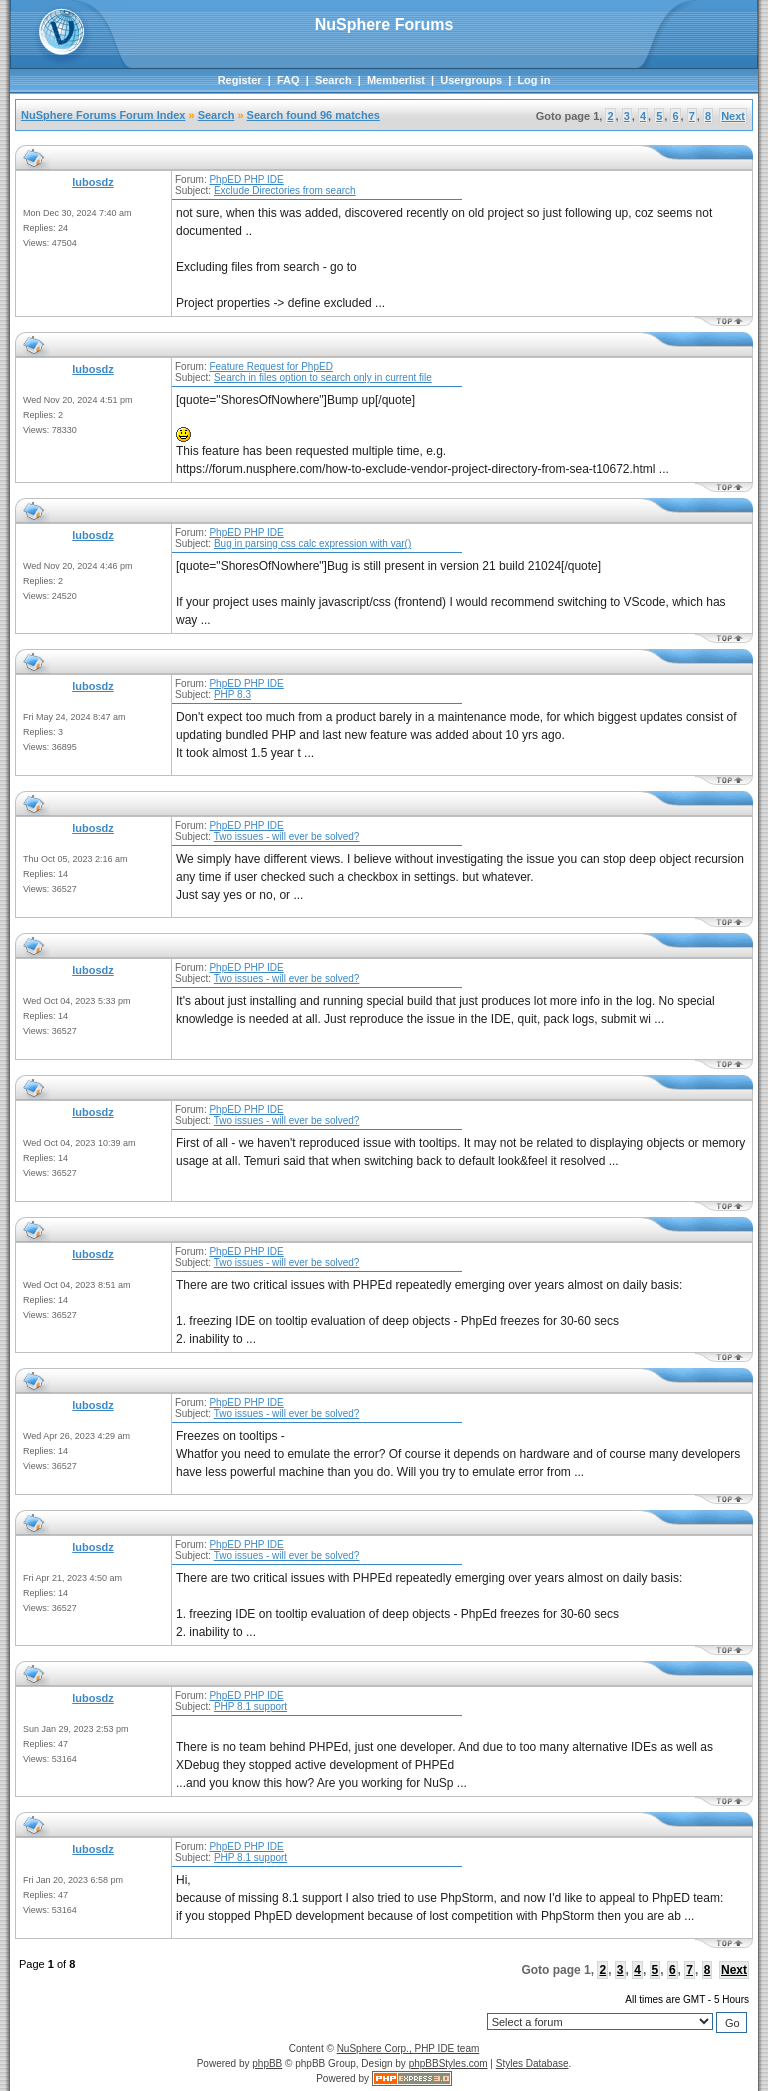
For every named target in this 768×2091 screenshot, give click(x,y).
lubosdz (93, 182)
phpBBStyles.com (448, 2063)
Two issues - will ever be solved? (287, 836)
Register (240, 80)
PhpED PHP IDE (246, 179)
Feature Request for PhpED (270, 366)
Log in (533, 80)
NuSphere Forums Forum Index (103, 115)
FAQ (288, 80)
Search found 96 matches (313, 115)
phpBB (267, 2063)
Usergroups (471, 80)
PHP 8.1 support (250, 1706)
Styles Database (532, 2063)
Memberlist (396, 80)
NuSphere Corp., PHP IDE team (408, 2048)
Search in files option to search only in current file (323, 377)
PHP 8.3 (232, 694)
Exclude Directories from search (285, 190)
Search (333, 80)
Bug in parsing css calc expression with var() (312, 543)
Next (733, 116)
